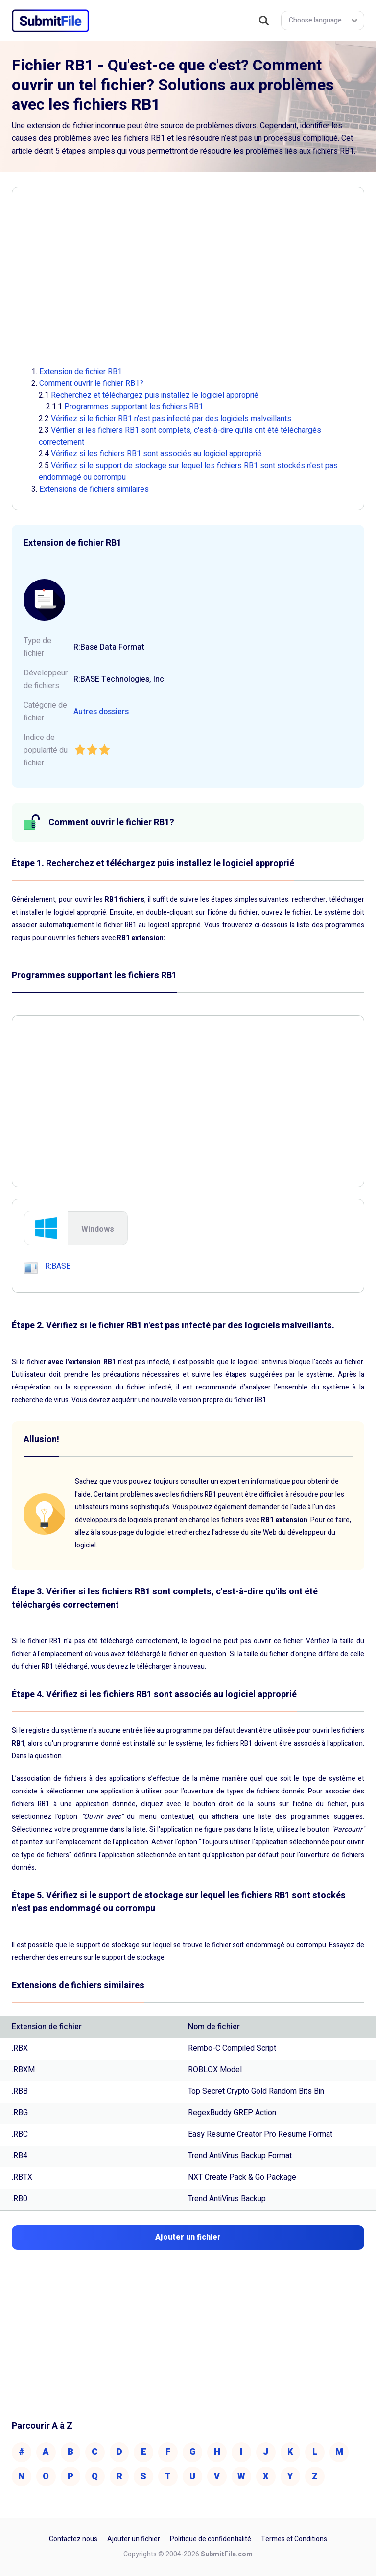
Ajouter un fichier (133, 2539)
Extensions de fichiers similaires (94, 489)
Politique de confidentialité (210, 2539)
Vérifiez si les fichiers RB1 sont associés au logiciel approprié (156, 454)
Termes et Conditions (294, 2539)
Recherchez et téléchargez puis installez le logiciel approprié (154, 395)
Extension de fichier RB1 (80, 372)
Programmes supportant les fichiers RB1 (133, 407)
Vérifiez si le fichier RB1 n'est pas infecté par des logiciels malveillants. (172, 419)
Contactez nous (73, 2539)
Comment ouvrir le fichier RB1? (91, 383)
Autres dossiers (101, 711)
